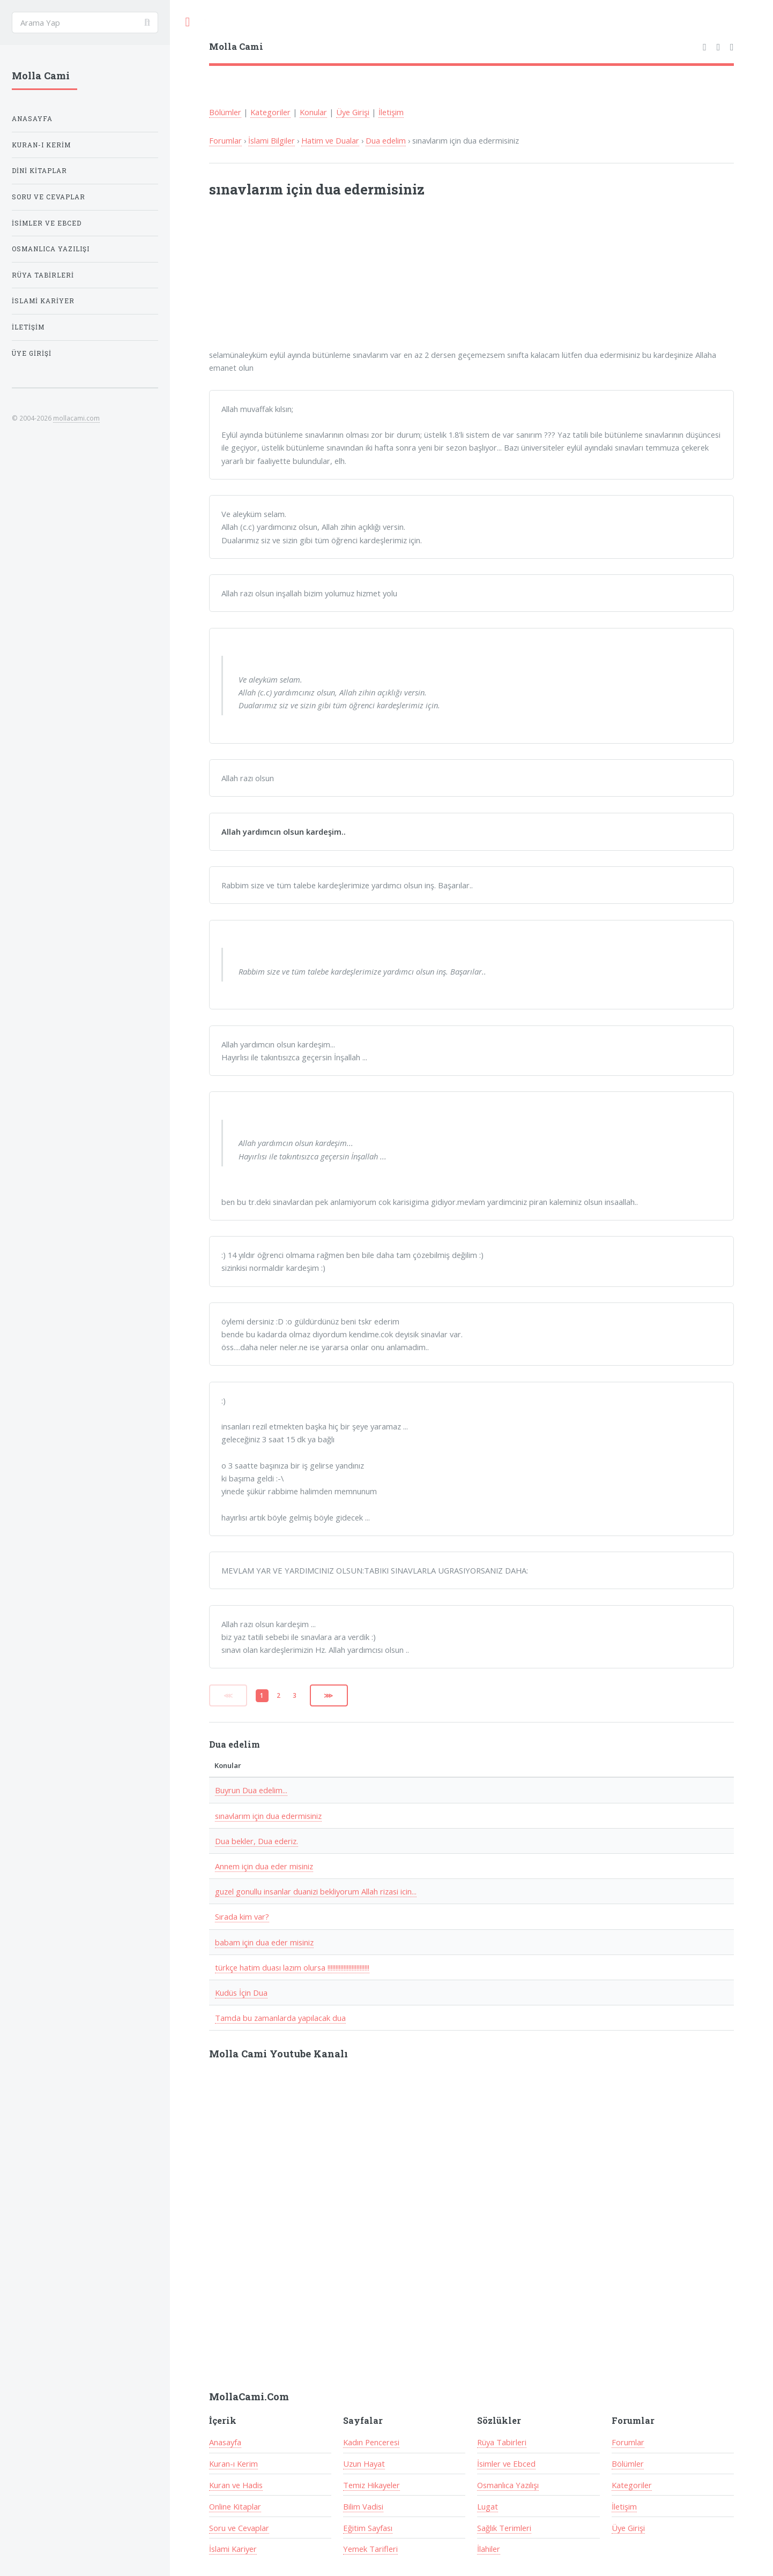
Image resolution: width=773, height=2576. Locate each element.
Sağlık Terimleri (504, 2527)
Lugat (487, 2506)
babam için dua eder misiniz (264, 1942)
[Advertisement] (349, 280)
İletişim (391, 112)
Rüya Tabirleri (501, 2442)
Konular (313, 112)
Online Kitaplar (235, 2506)
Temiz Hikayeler (371, 2485)
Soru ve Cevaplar (239, 2527)
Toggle (187, 22)
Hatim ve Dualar (330, 140)
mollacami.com (76, 418)
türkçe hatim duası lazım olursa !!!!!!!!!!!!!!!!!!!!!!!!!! (292, 1967)
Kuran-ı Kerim (233, 2463)
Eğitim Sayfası (367, 2527)
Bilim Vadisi (363, 2506)
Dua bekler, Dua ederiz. (256, 1841)
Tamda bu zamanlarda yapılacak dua (280, 2017)
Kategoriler (270, 112)
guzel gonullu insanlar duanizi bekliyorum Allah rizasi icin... (316, 1891)
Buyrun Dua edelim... (251, 1790)
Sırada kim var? (242, 1916)
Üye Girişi (352, 112)
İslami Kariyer (233, 2548)
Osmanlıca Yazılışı (508, 2485)
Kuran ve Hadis (236, 2485)
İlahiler (488, 2548)
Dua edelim (386, 140)
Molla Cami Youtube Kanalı (278, 2053)
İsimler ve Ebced (506, 2463)
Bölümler (225, 112)
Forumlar (225, 140)
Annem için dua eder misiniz (264, 1866)
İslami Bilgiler (271, 140)
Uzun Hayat (364, 2463)
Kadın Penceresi (371, 2442)
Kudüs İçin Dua (241, 1992)
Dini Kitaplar (39, 171)
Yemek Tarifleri (370, 2548)
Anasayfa (225, 2442)
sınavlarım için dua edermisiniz (268, 1815)
